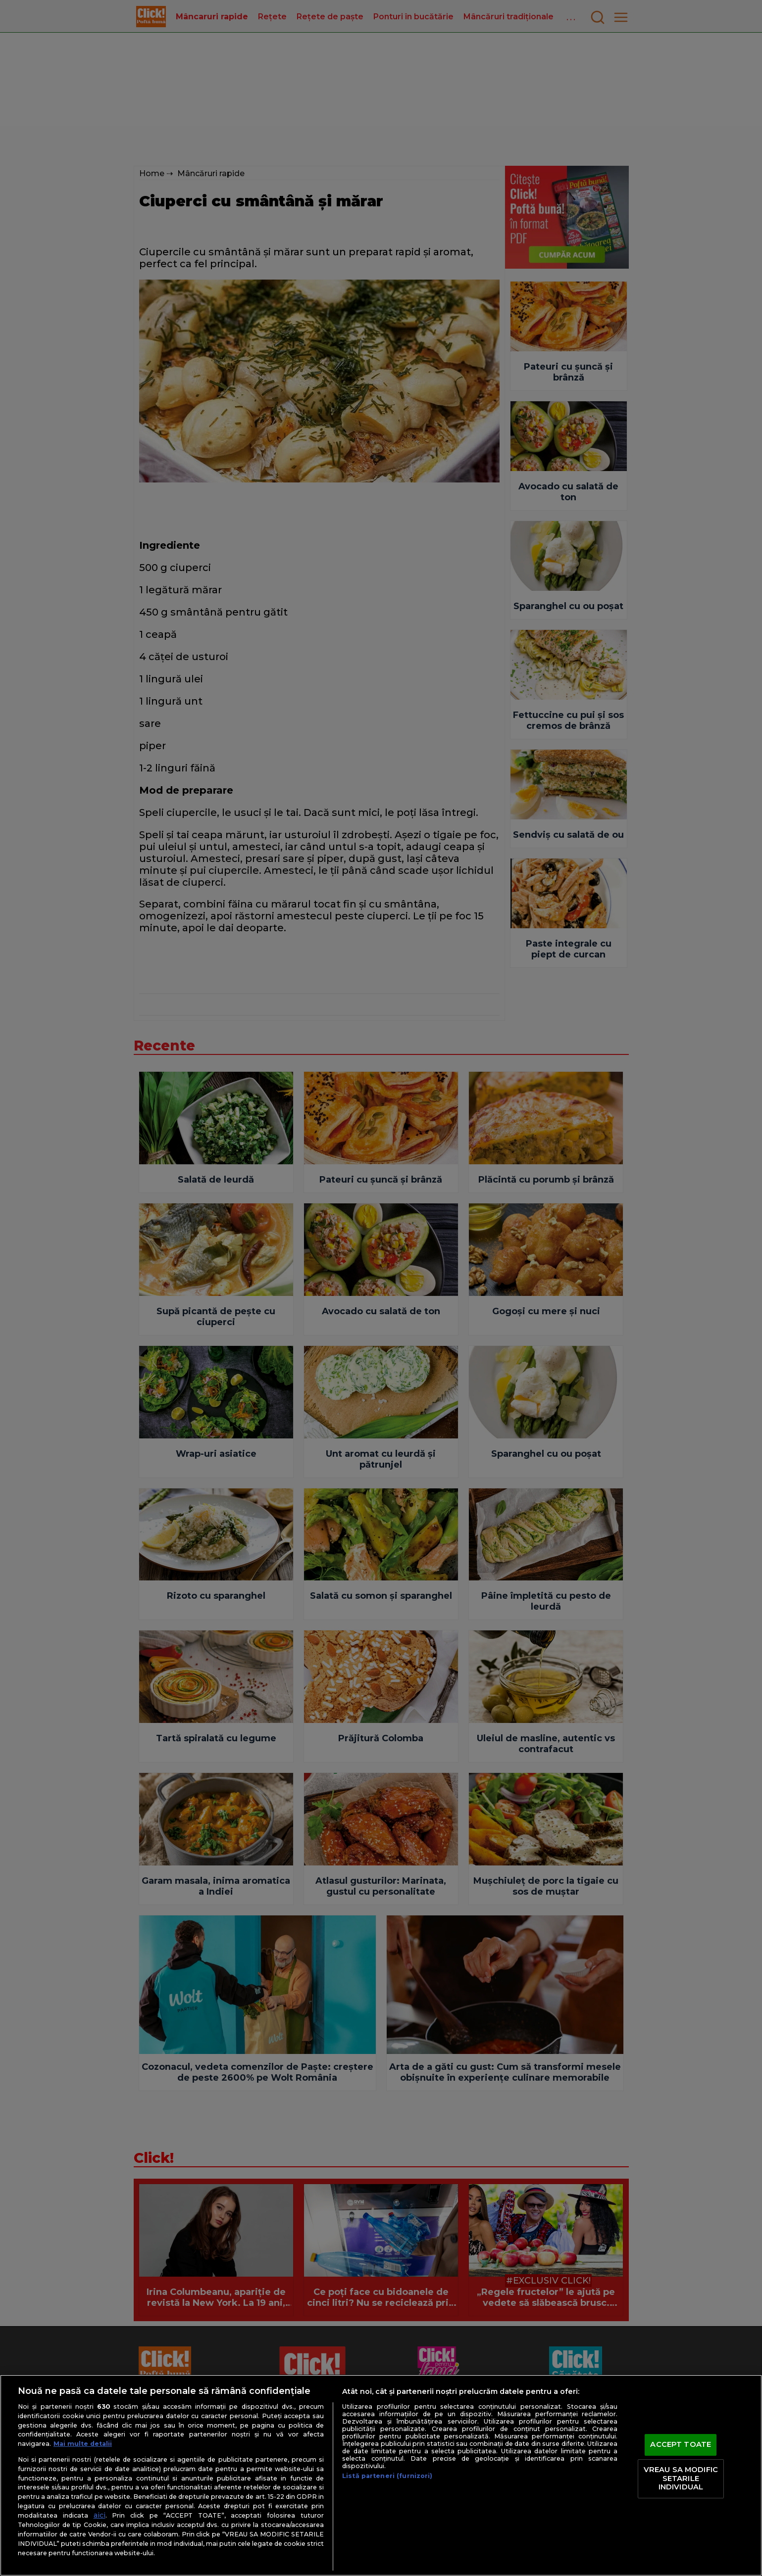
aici (99, 2515)
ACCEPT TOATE (680, 2444)
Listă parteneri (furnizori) (387, 2476)
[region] (381, 2475)
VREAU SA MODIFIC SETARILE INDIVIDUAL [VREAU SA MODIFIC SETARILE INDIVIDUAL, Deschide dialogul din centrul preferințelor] (681, 2478)
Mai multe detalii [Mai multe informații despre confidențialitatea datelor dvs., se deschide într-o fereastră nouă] (82, 2443)
